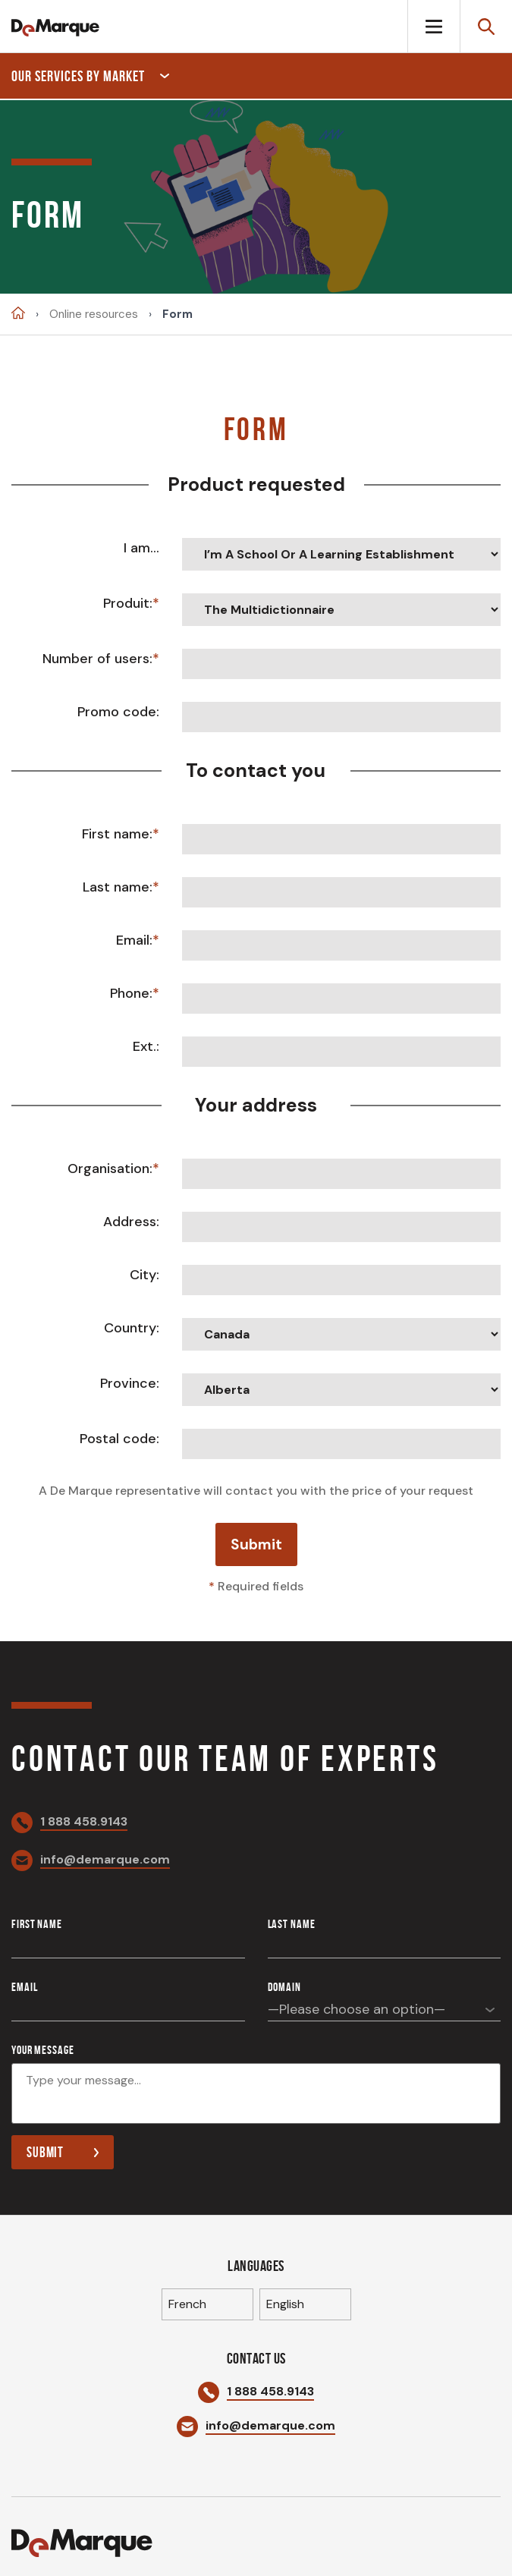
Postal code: (119, 1439)
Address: (131, 1222)
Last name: (117, 887)
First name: (117, 834)
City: (144, 1275)
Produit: (127, 603)
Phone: (131, 993)
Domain (284, 1986)
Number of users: (97, 659)
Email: (134, 940)
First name (36, 1923)
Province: (129, 1383)
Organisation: (110, 1168)
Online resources (93, 314)
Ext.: (146, 1046)
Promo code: (118, 712)
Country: (131, 1328)
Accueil (18, 313)
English (285, 2304)
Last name (292, 1923)
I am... (141, 548)
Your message (42, 2049)
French (187, 2304)
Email (24, 1986)
